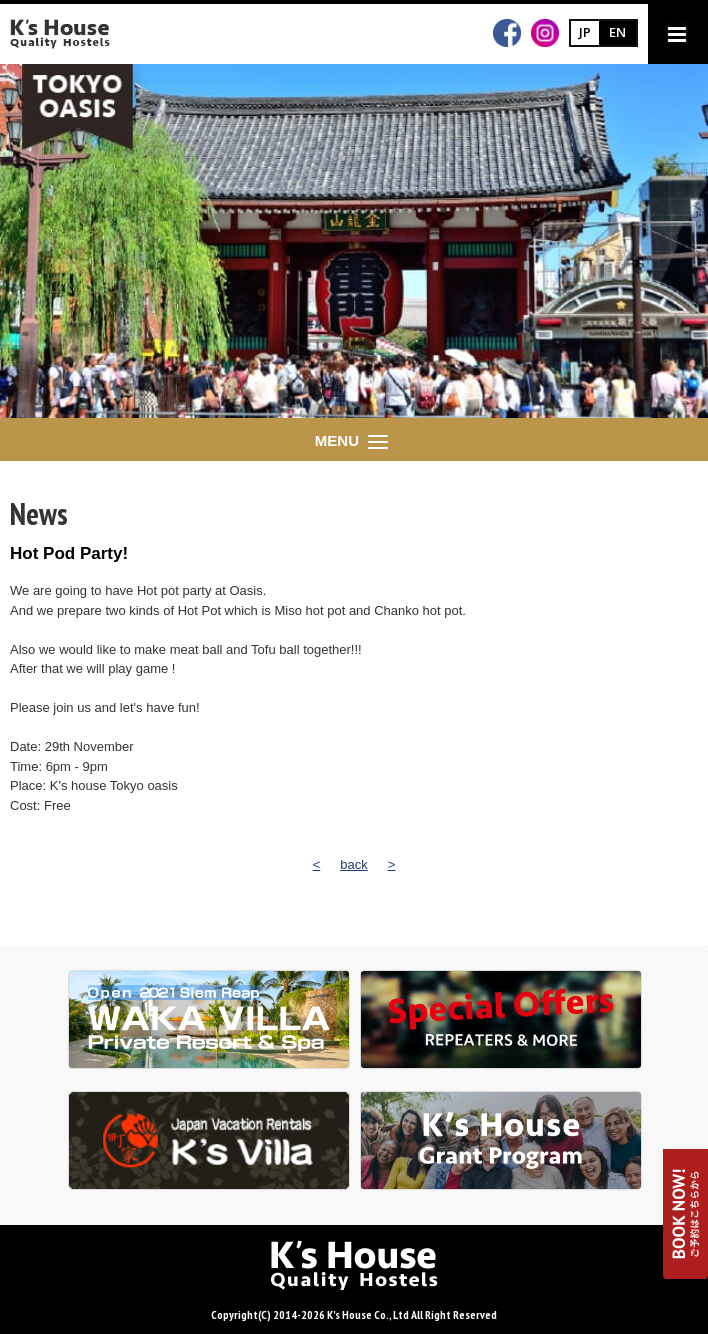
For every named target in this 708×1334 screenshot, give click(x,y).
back (353, 864)
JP (585, 32)
